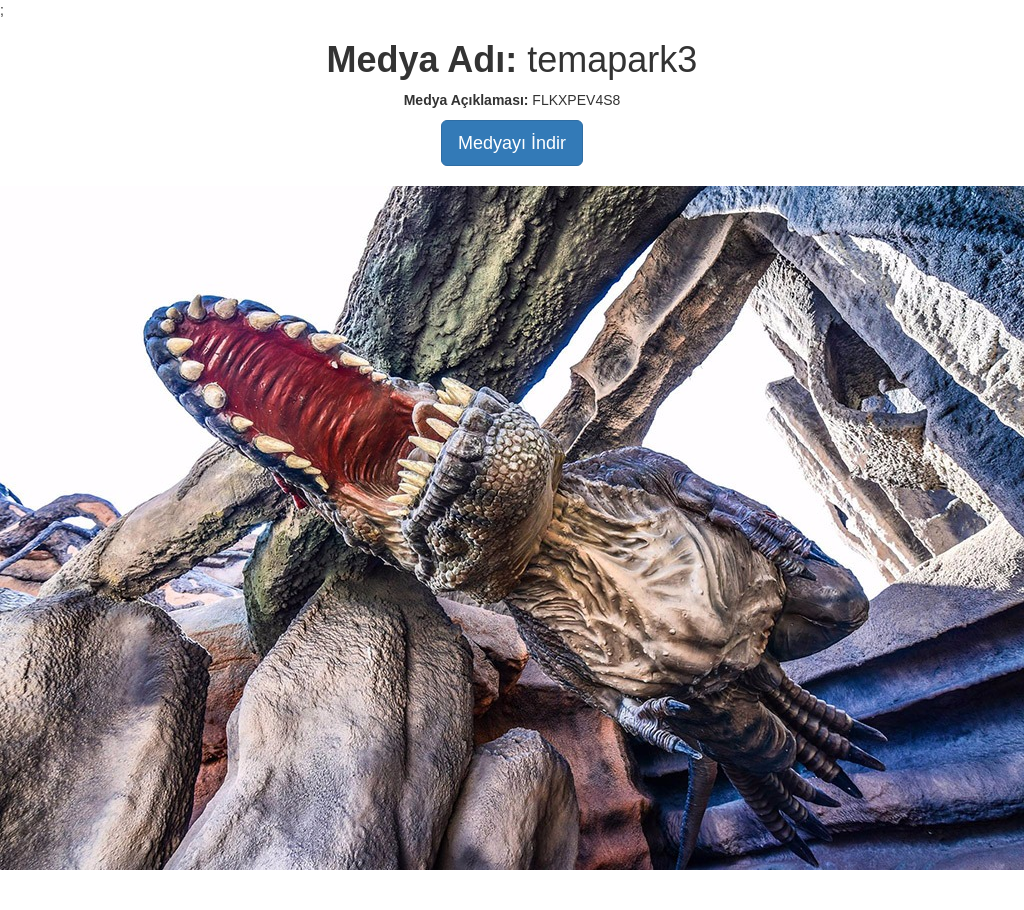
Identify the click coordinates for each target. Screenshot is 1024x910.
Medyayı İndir (512, 143)
